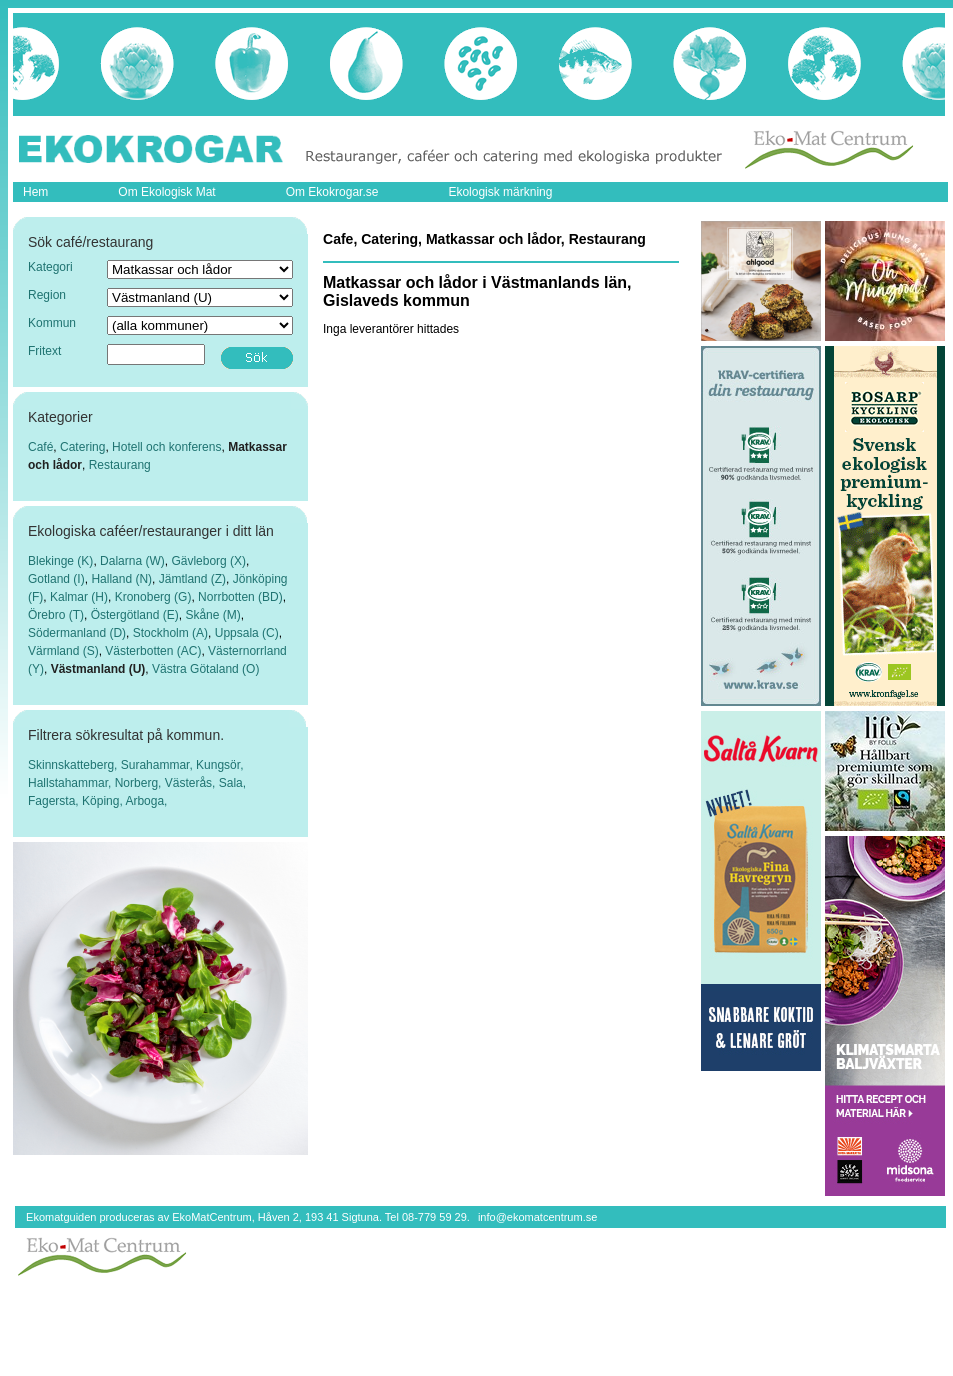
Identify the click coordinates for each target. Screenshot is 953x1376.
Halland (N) (121, 579)
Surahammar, (158, 765)
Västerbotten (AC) (153, 651)
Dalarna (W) (132, 561)
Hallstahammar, (71, 783)
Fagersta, (55, 801)
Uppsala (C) (247, 633)
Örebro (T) (56, 615)
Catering (82, 447)
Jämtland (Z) (192, 579)
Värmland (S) (63, 651)
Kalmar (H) (79, 597)
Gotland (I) (56, 579)
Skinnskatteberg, (74, 765)
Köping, (103, 801)
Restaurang (120, 465)
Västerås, (192, 783)
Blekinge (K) (60, 561)
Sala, (232, 783)
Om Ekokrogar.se (332, 192)
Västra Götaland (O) (205, 669)
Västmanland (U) (98, 669)
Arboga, (146, 801)
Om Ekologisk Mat (166, 192)
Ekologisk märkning (500, 192)
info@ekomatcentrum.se (537, 1217)
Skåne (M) (212, 615)
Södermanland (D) (77, 633)
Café (40, 447)
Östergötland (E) (135, 615)
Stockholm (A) (170, 633)
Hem (35, 192)
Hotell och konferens (166, 447)
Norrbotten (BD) (240, 597)
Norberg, (140, 783)
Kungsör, (219, 765)
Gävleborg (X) (208, 561)
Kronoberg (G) (153, 597)
